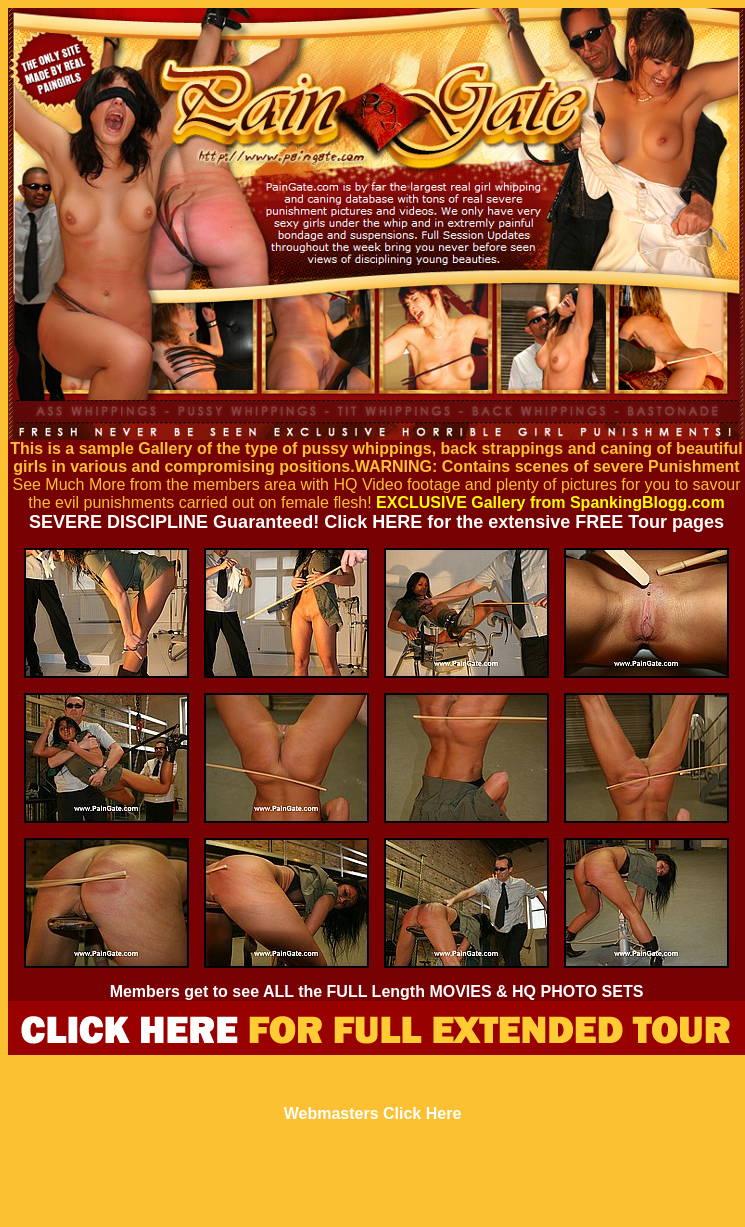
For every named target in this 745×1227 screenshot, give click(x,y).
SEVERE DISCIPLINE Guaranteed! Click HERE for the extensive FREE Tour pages (376, 522)
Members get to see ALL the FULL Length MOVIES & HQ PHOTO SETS (377, 991)
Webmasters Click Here (373, 1113)
